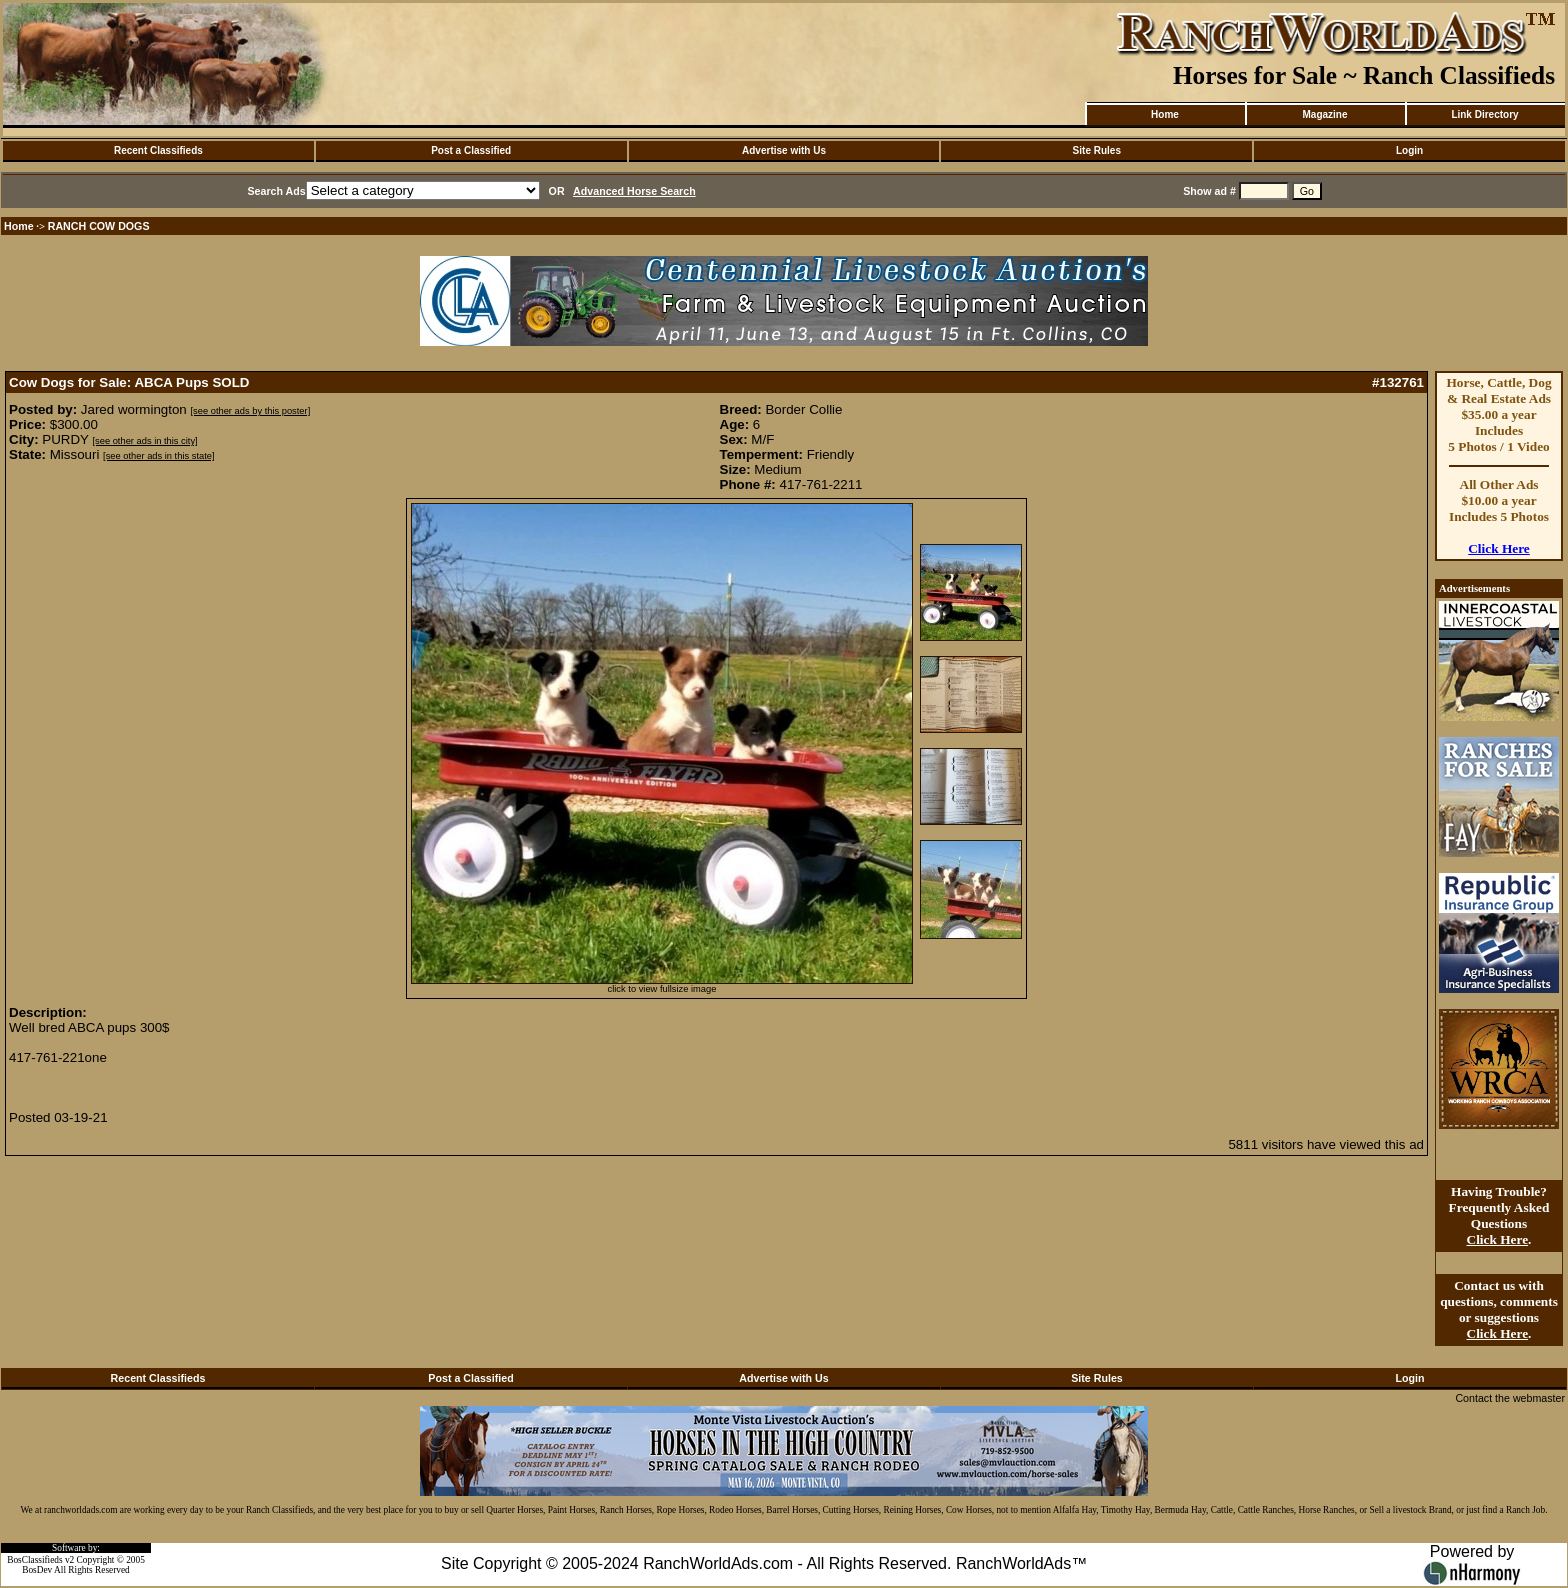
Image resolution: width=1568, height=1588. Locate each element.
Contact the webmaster (1510, 1398)
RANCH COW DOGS (99, 226)
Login (1409, 150)
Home (1165, 114)
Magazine (1324, 114)
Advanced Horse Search (634, 191)
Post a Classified (471, 150)
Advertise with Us (784, 150)
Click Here (1499, 548)
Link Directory (1484, 114)
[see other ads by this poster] (250, 411)
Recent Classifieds (158, 150)
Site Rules (1097, 150)
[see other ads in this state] (158, 456)
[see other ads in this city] (144, 441)
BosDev (37, 1570)
